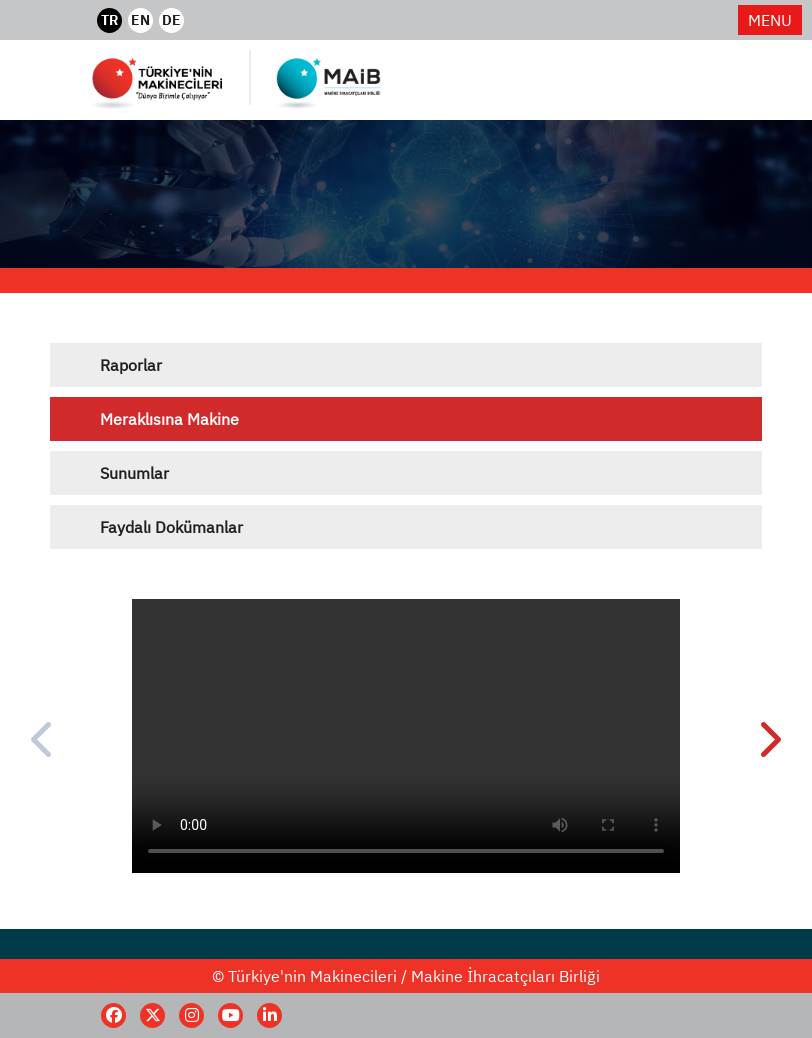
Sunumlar (134, 473)
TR (109, 20)
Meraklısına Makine (169, 419)
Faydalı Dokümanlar (171, 527)
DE (171, 20)
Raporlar (131, 365)
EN (140, 20)
